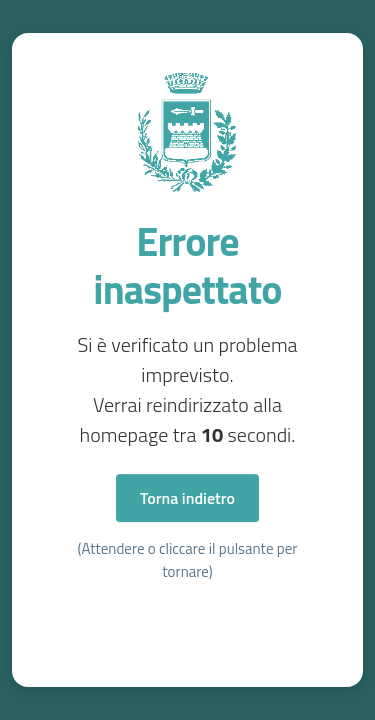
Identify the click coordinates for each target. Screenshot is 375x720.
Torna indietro (187, 498)
